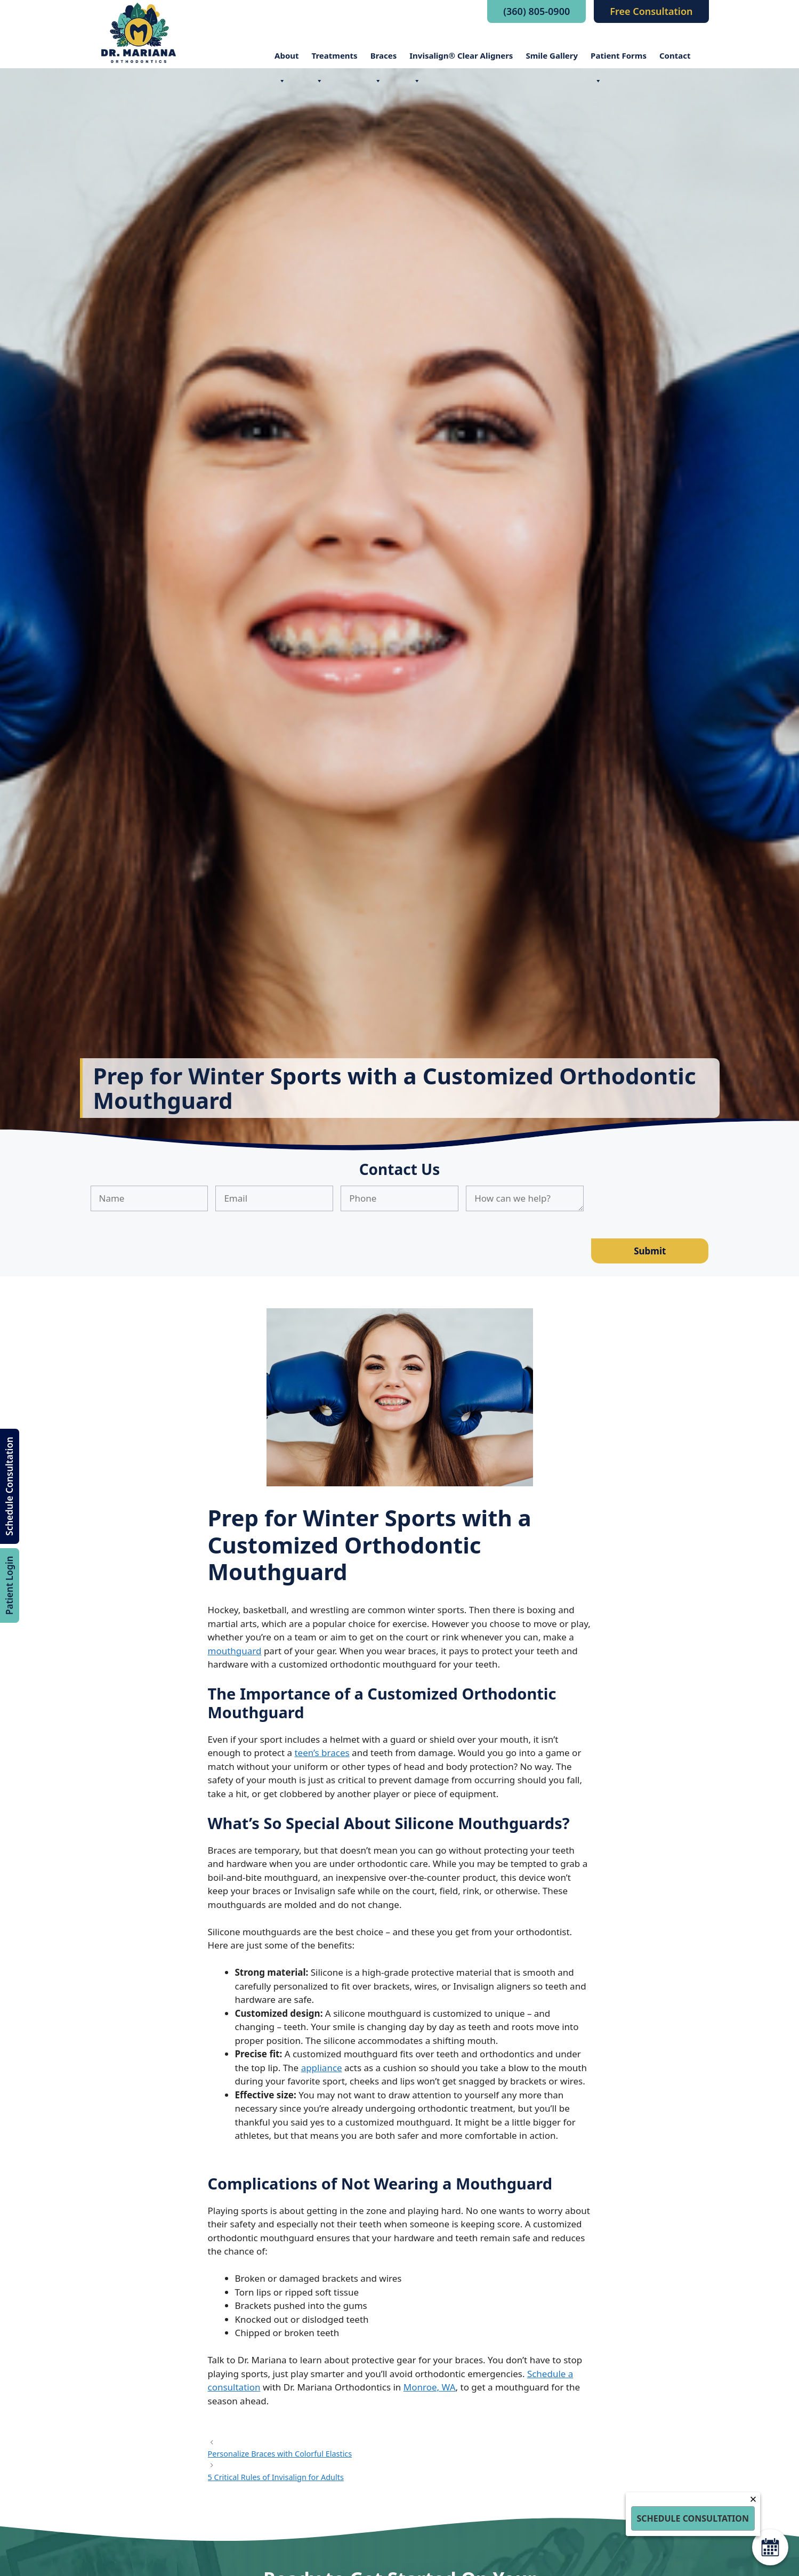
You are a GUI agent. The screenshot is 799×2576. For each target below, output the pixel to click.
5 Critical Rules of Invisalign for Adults (276, 2477)
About (287, 59)
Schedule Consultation (9, 1486)
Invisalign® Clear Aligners (461, 59)
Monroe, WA (429, 2387)
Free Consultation (651, 11)
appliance (321, 2068)
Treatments (335, 59)
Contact (675, 55)
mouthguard (235, 1651)
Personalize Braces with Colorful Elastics (280, 2454)
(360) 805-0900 (536, 11)
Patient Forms (619, 59)
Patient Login (9, 1585)
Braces (383, 59)
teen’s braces (321, 1752)
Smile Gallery (552, 55)
